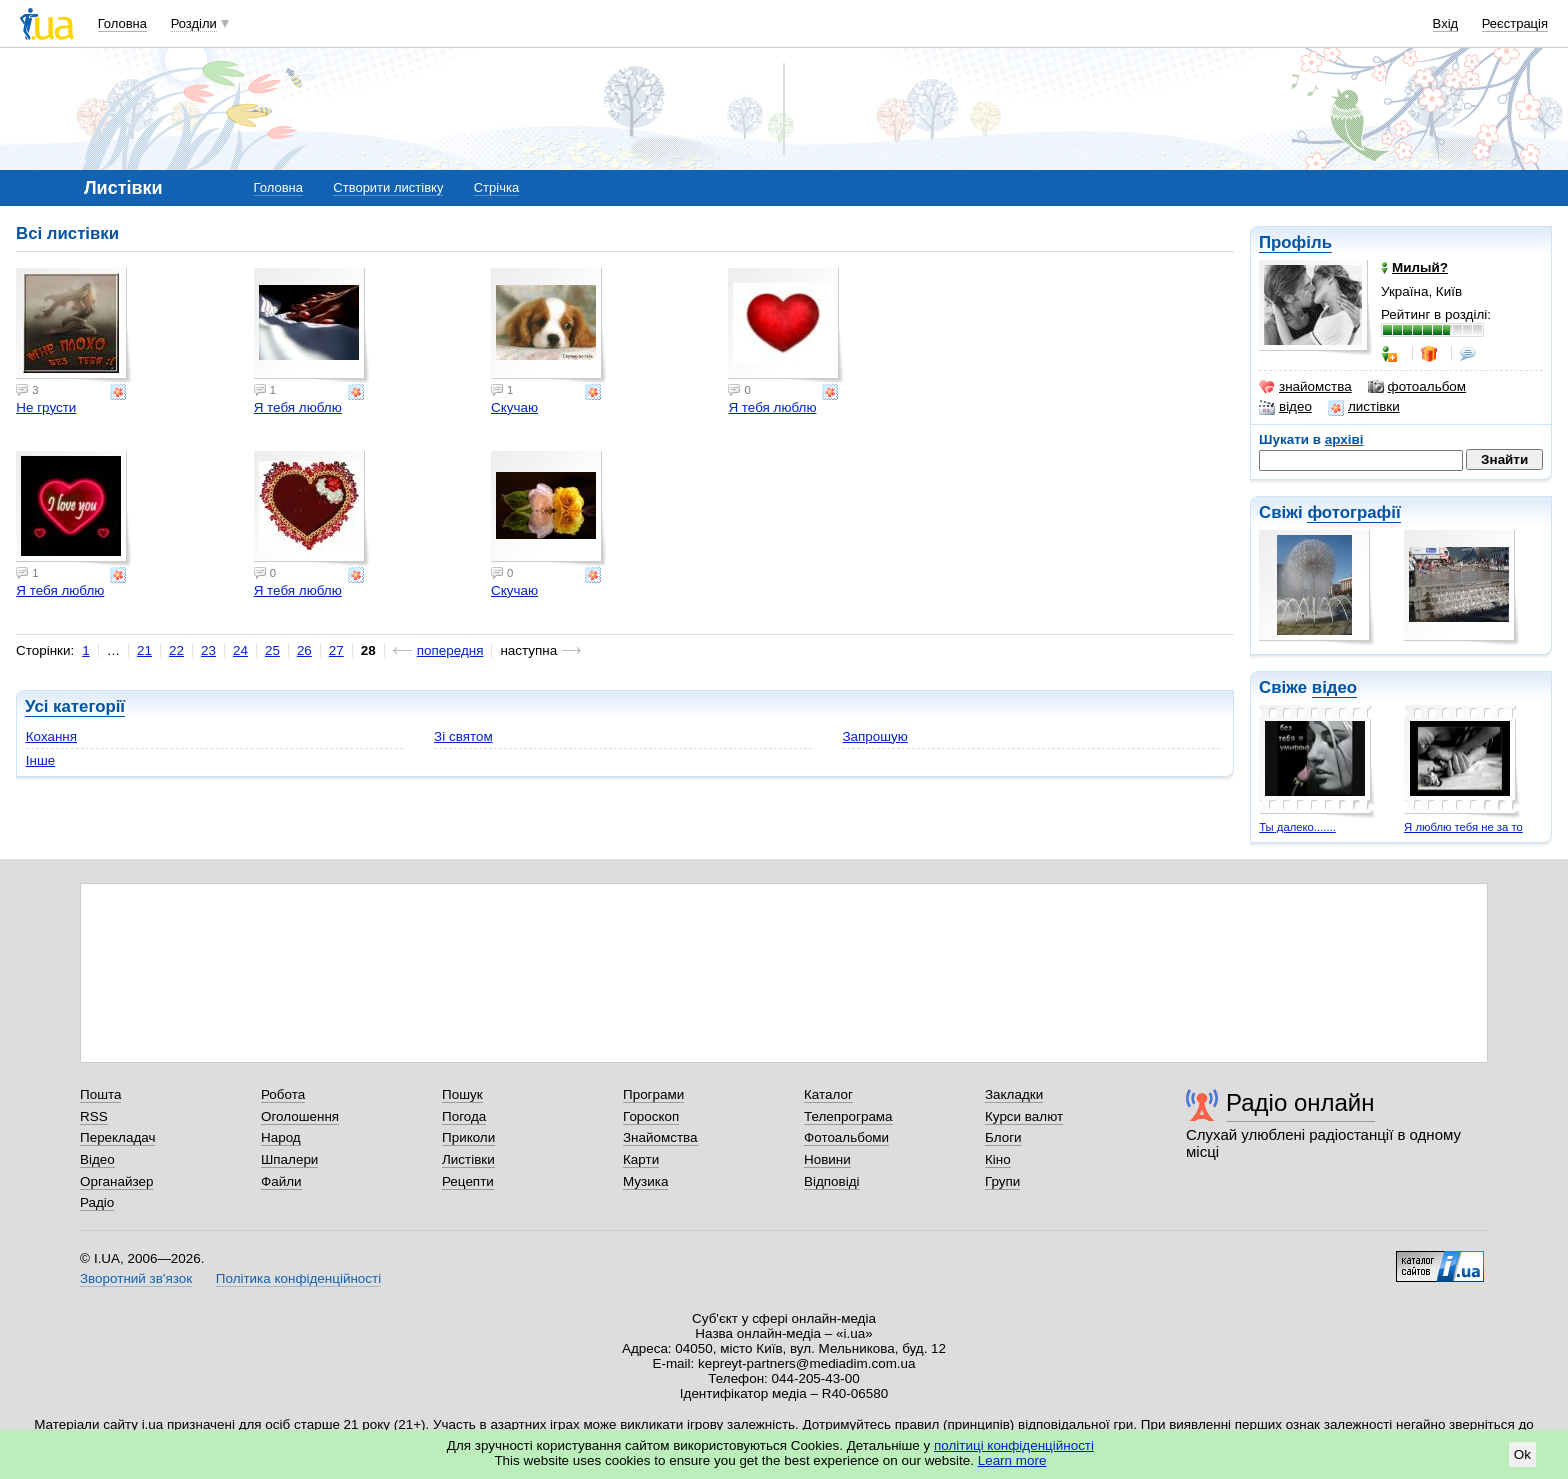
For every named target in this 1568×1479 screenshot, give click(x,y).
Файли (281, 1181)
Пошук (462, 1094)
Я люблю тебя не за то (1463, 827)
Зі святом (463, 736)
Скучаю (514, 407)
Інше (40, 760)
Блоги (1003, 1137)
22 (176, 650)
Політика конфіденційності (298, 1278)
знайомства (1305, 387)
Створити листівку (388, 187)
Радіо (97, 1202)
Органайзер (116, 1181)
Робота (283, 1094)
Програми (653, 1094)
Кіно (998, 1159)
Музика (645, 1181)
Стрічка (496, 187)
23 (208, 650)
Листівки (468, 1159)
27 (336, 650)
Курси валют (1024, 1116)
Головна (122, 23)
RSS (94, 1116)
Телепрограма (848, 1116)
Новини (827, 1159)
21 (144, 650)
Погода (464, 1116)
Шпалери (289, 1159)
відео (1285, 407)
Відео (97, 1159)
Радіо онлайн (1300, 1102)
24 (240, 650)
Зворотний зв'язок (136, 1278)
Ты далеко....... (1297, 827)
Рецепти (468, 1181)
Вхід (1446, 23)
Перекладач (117, 1137)
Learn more (1012, 1460)
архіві (1344, 439)
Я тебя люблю (298, 407)
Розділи (194, 23)
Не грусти (46, 407)
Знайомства (660, 1137)
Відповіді (832, 1181)
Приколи (468, 1137)
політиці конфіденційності (1014, 1445)
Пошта (100, 1094)
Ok (1522, 1454)
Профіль (1295, 242)
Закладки (1014, 1094)
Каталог (828, 1094)
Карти (641, 1159)
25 (272, 650)
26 (304, 650)
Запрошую (874, 736)
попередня (450, 650)
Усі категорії (75, 706)
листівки (1364, 407)
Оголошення (300, 1116)
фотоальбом (1417, 387)
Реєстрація (1515, 23)
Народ (281, 1137)
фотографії (1353, 512)
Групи (1002, 1181)
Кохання (51, 736)
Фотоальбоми (846, 1137)
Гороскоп (651, 1116)
